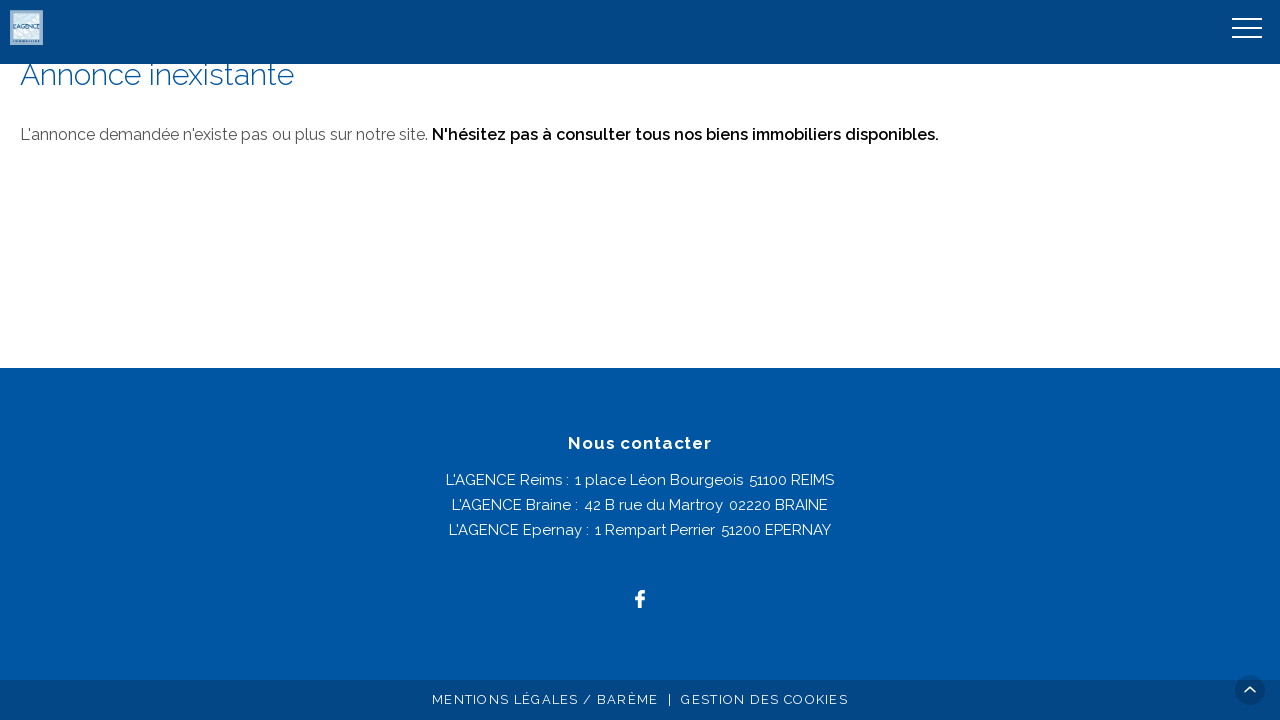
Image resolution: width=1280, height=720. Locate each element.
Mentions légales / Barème (545, 699)
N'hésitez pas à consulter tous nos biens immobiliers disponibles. (685, 134)
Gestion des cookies (764, 699)
